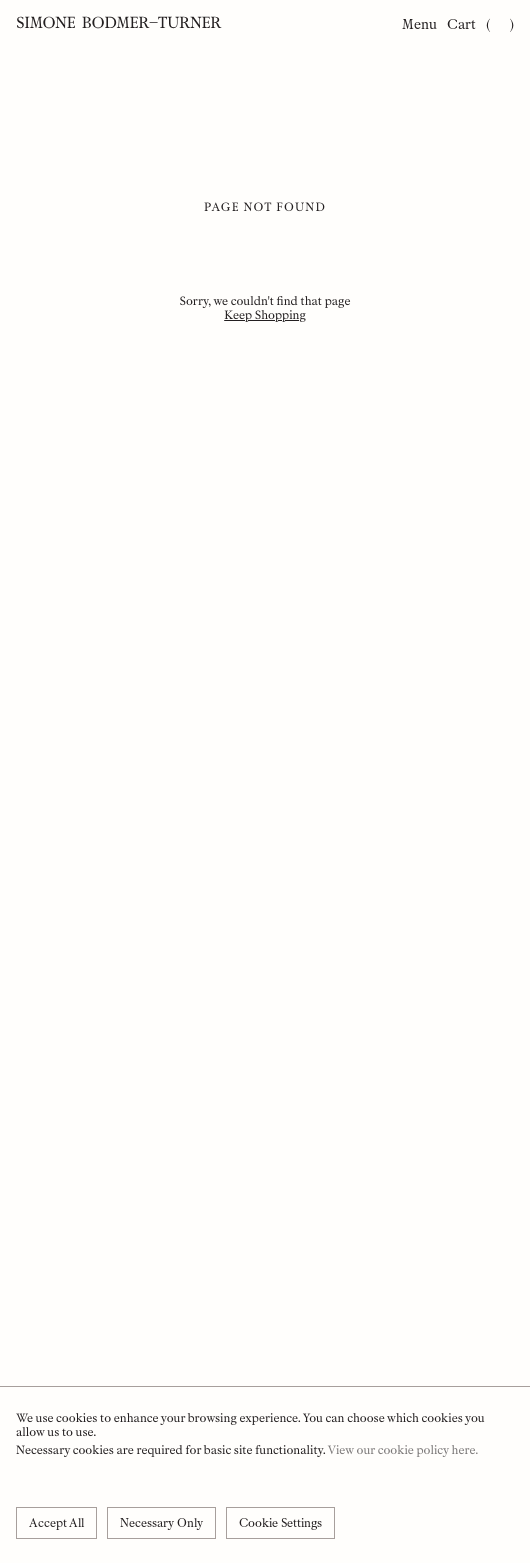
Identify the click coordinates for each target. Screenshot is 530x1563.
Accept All (56, 1523)
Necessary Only (161, 1523)
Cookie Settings (280, 1523)
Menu (419, 24)
